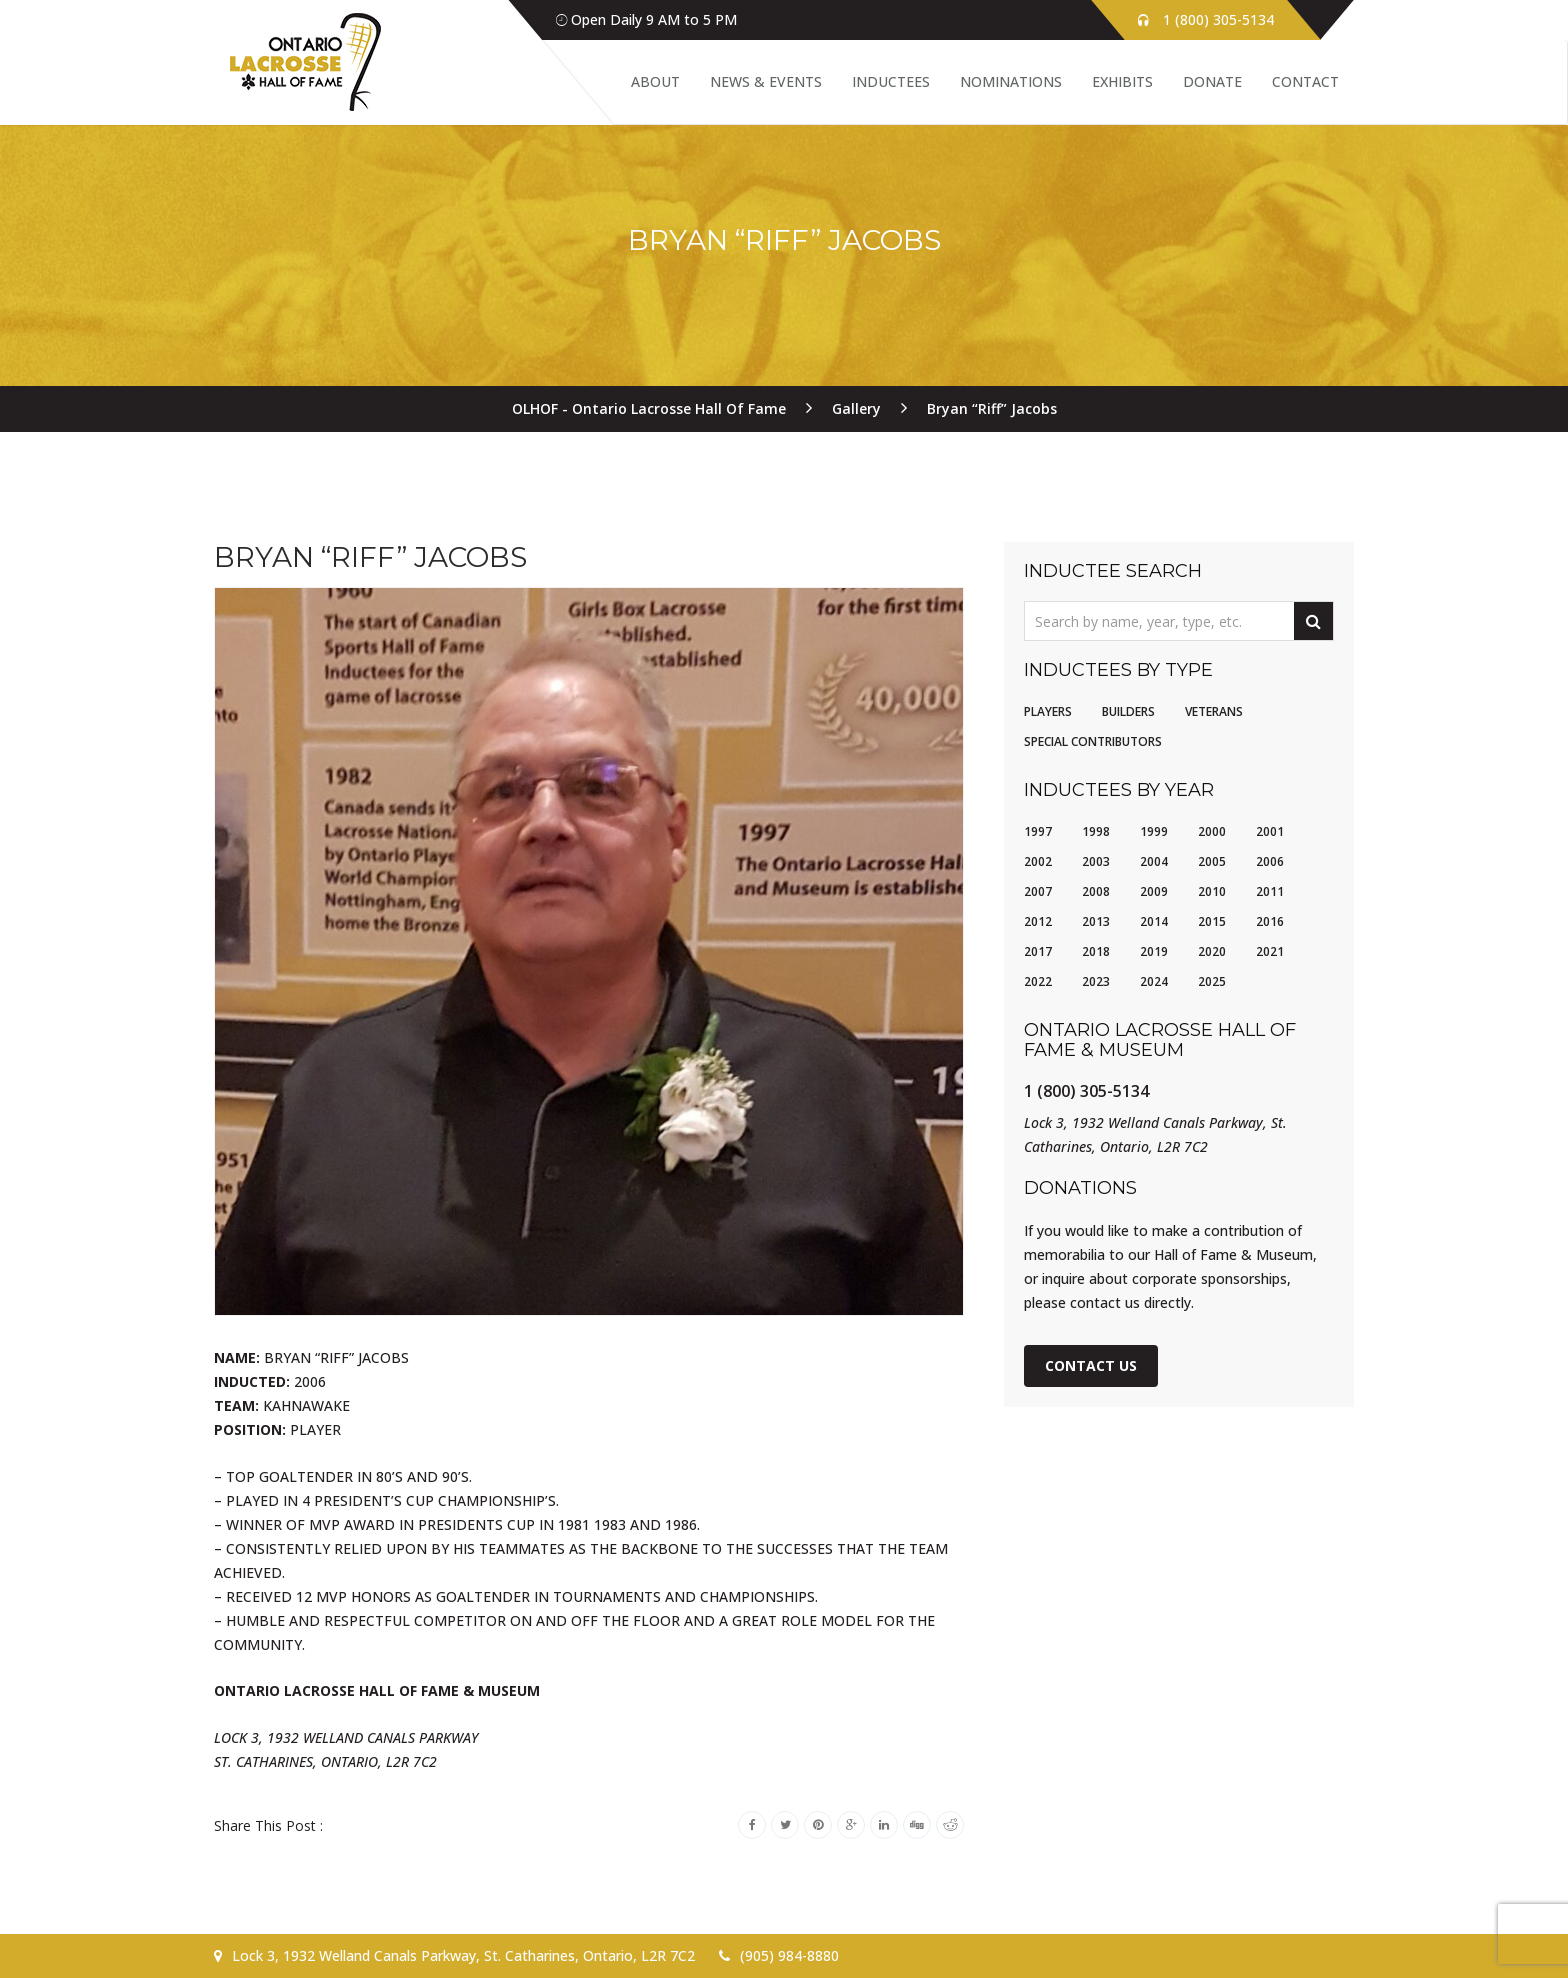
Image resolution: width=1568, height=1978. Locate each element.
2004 (1154, 861)
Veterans (1214, 711)
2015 (1212, 921)
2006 (1270, 861)
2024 (1154, 981)
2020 (1212, 951)
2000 (1212, 831)
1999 (1154, 831)
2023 (1096, 981)
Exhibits (1122, 81)
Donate (1212, 81)
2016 (1270, 921)
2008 (1096, 891)
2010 (1212, 891)
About (655, 81)
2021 (1270, 951)
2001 (1270, 831)
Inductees (891, 81)
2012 (1038, 921)
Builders (1128, 711)
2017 (1038, 951)
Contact (1305, 81)
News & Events (766, 81)
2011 (1270, 891)
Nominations (1011, 81)
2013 (1096, 921)
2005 (1212, 861)
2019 (1154, 951)
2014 (1154, 921)
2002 (1038, 861)
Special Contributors (1093, 741)
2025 (1212, 981)
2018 (1096, 951)
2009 (1154, 891)
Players (1048, 711)
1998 (1096, 831)
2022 (1038, 981)
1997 (1038, 831)
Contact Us (1091, 1365)
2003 (1096, 861)
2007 (1038, 891)
